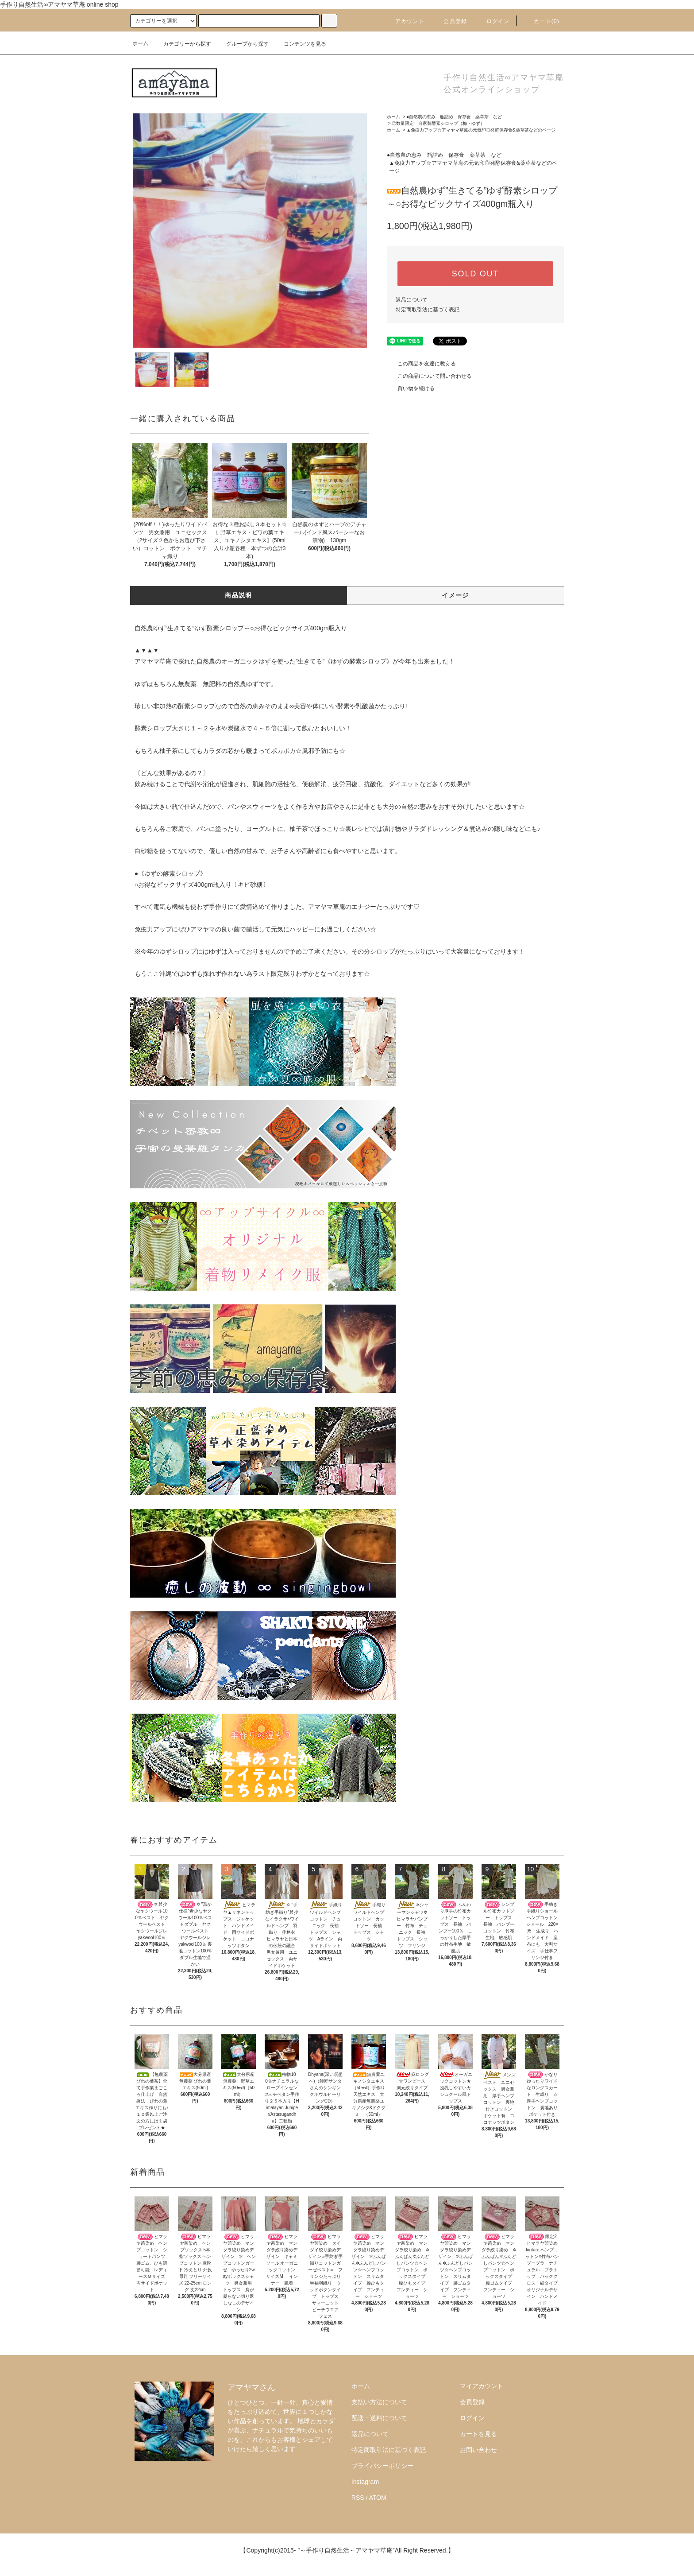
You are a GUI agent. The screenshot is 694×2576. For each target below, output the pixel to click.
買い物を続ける (411, 388)
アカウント (404, 21)
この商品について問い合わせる (429, 376)
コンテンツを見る (299, 44)
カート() (541, 21)
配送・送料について (379, 2417)
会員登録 (450, 21)
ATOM (377, 2497)
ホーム (140, 43)
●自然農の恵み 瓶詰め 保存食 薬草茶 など (454, 116)
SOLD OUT (475, 273)
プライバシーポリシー (382, 2465)
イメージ (455, 595)
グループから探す (242, 44)
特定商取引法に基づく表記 (427, 309)
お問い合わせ (478, 2449)
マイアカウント (481, 2386)
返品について (412, 300)
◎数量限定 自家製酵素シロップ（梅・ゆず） (438, 123)
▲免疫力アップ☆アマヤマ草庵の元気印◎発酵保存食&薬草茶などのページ (480, 130)
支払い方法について (379, 2401)
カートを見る (478, 2433)
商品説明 (238, 595)
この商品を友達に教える (421, 364)
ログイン (493, 21)
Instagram (365, 2481)
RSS (357, 2497)
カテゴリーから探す (182, 44)
